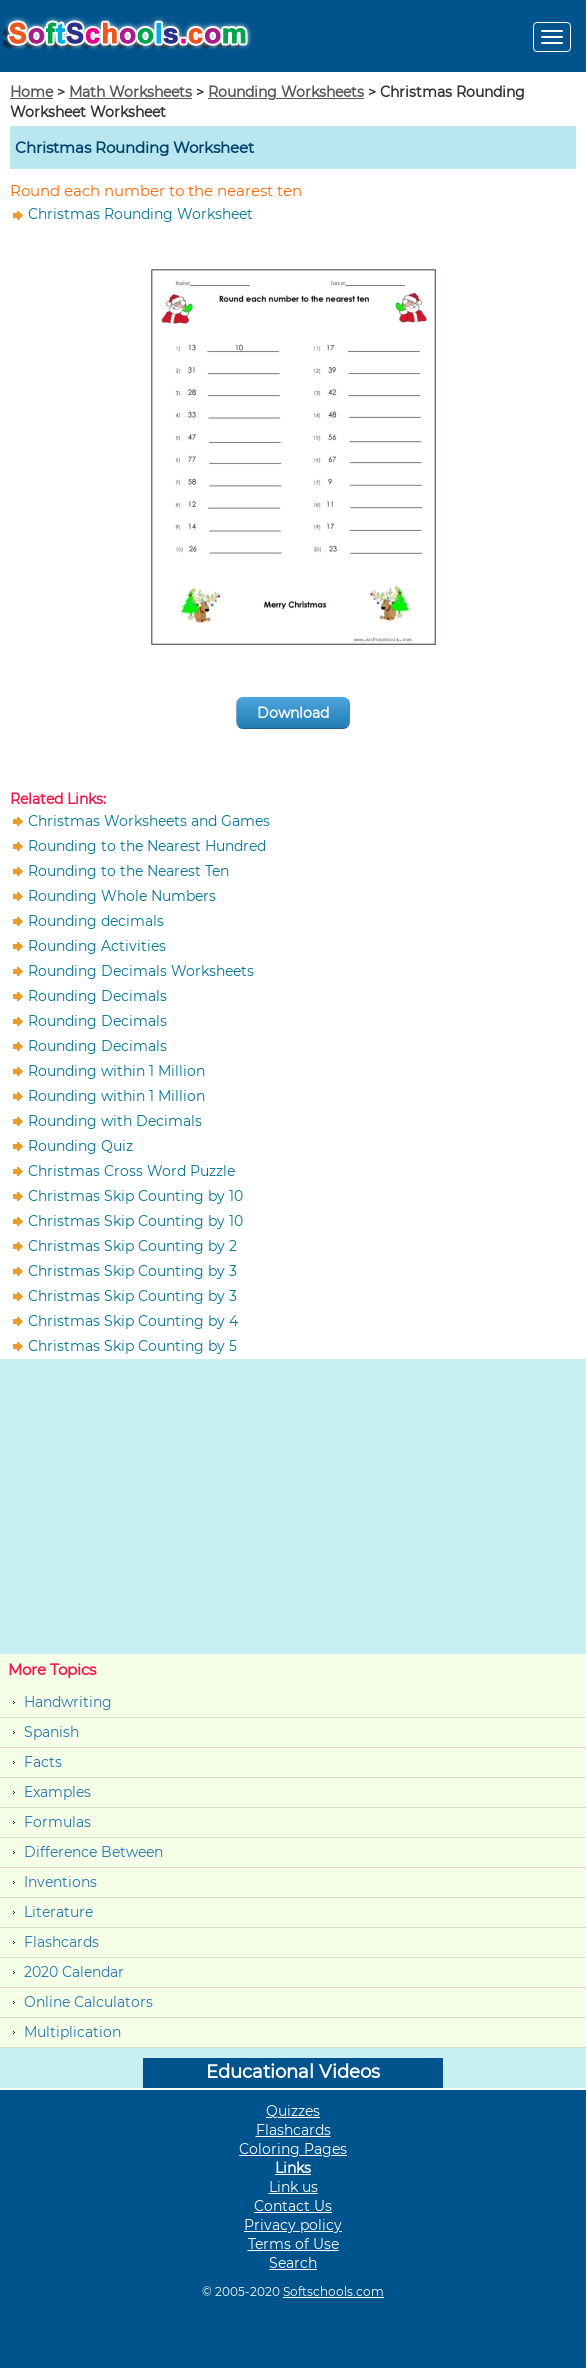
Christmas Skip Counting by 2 (132, 1246)
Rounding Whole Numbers (122, 896)
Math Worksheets (130, 92)
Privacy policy (293, 2225)
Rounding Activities (97, 946)
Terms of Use (293, 2244)
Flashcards (61, 1942)
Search (293, 2263)
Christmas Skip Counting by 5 (132, 1346)
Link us (293, 2187)
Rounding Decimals (97, 996)
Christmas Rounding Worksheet (140, 214)
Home (31, 92)
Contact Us (293, 2206)
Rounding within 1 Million (116, 1071)
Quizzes (293, 2111)
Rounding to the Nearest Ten (128, 871)
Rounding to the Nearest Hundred (147, 846)
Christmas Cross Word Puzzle (131, 1171)
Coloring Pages (293, 2149)
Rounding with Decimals (115, 1121)
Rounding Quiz (80, 1146)
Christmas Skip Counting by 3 (132, 1271)
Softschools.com (333, 2291)
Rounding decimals (96, 921)
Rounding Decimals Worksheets (141, 971)
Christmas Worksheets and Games (149, 821)
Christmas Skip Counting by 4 (133, 1321)
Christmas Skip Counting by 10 (135, 1196)
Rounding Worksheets (286, 92)
